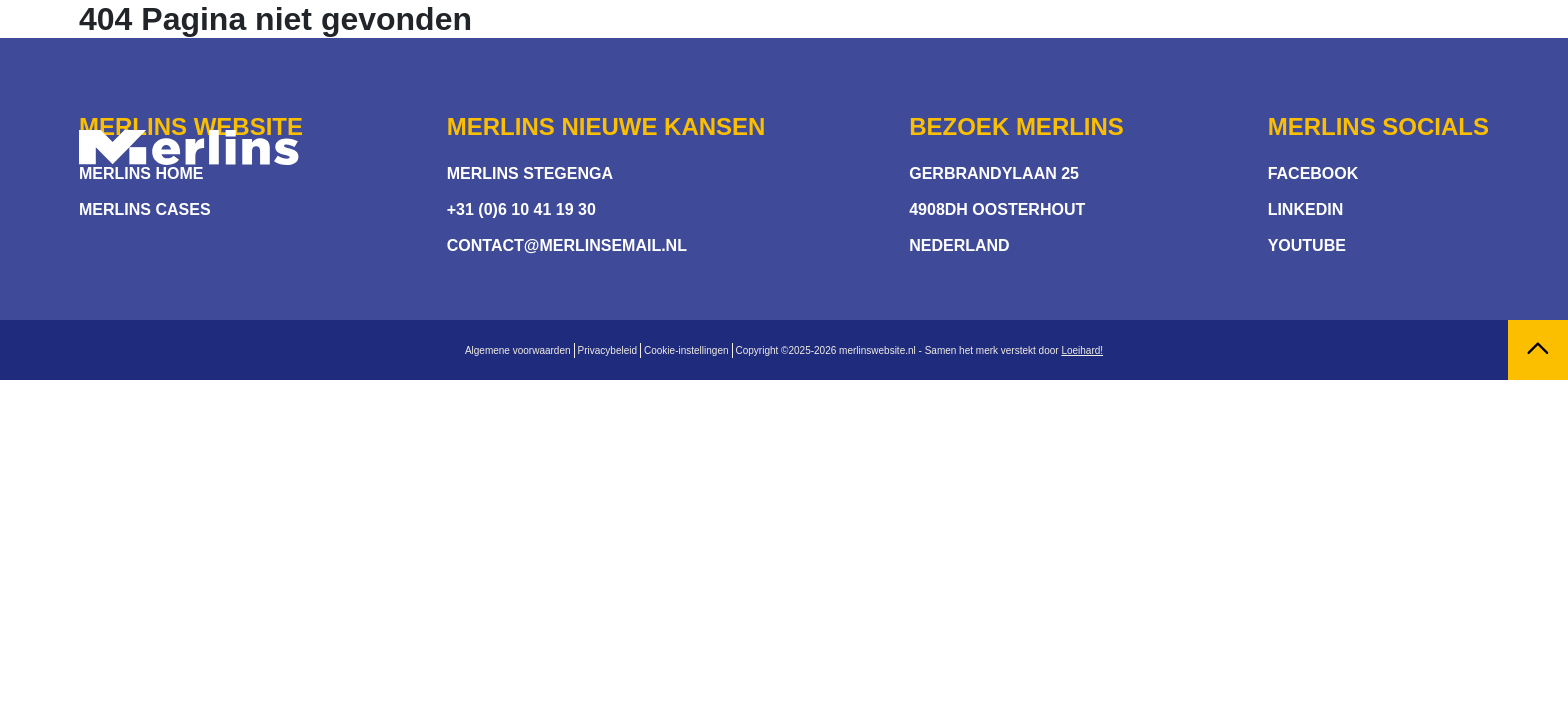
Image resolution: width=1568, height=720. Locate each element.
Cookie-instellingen (686, 350)
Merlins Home (141, 173)
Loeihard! (1082, 350)
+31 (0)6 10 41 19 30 (521, 209)
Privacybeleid (607, 350)
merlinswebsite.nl (877, 350)
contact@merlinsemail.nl (567, 245)
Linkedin (1306, 209)
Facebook (1313, 173)
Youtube (1307, 245)
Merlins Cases (145, 209)
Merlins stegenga (530, 173)
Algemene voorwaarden (518, 350)
